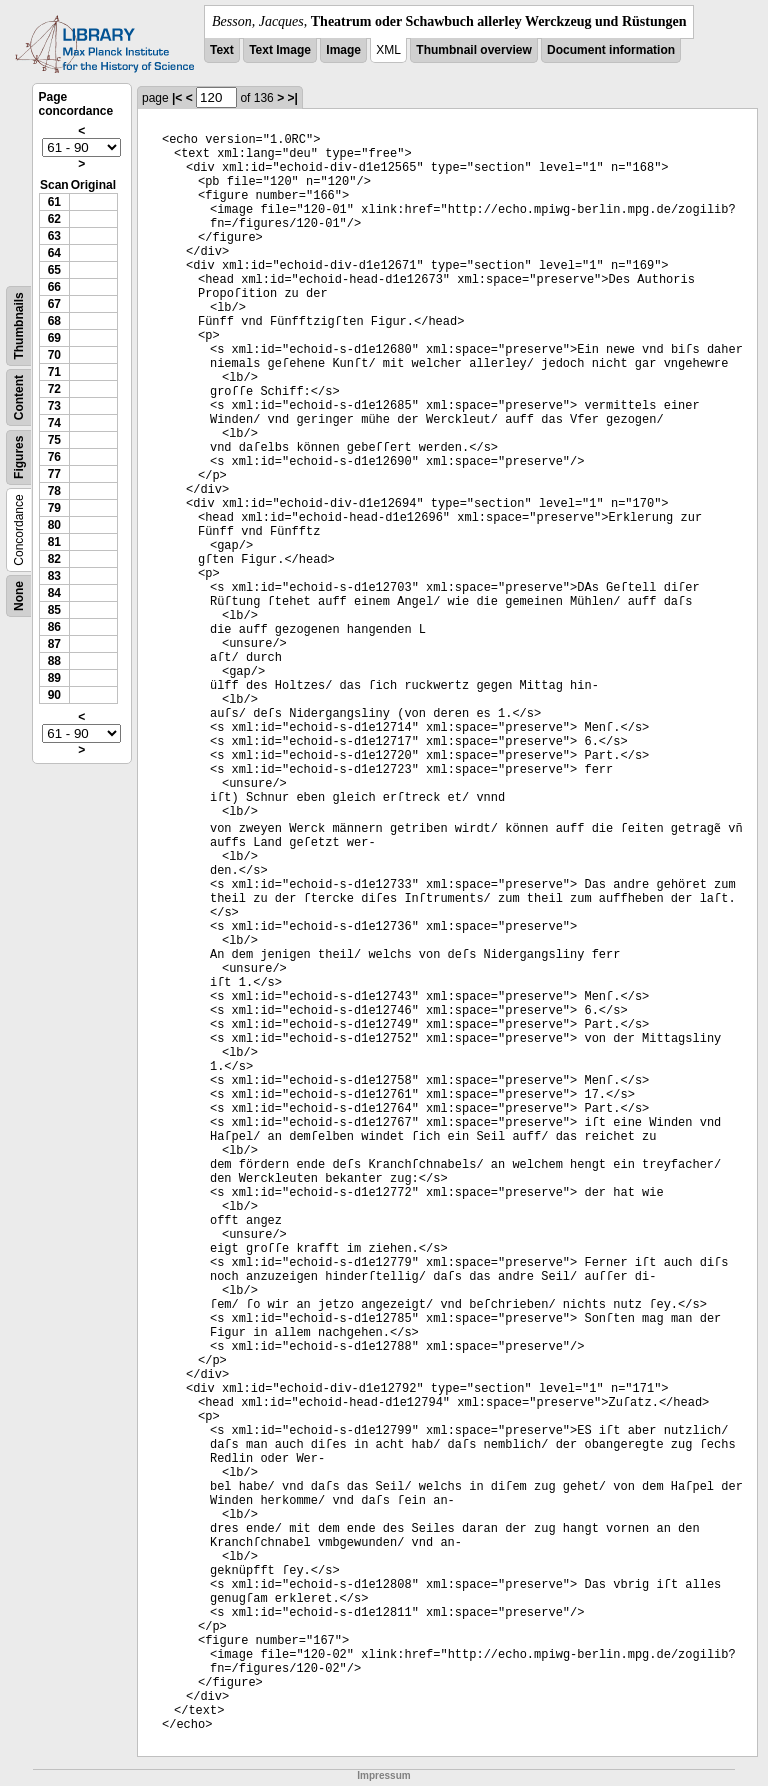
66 (54, 287)
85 (54, 610)
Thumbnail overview (473, 50)
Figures (19, 457)
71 (54, 372)
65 (54, 270)
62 (54, 219)
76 (54, 457)
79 (54, 508)
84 (54, 593)
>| (292, 98)
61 (54, 202)
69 (54, 338)
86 (54, 627)
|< (177, 98)
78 (54, 491)
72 (54, 389)
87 (54, 644)
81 (54, 542)
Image (343, 50)
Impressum (383, 1775)
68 (54, 321)
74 (54, 423)
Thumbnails (19, 325)
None (19, 596)
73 (54, 406)
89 (54, 678)
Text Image (280, 50)
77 (54, 474)
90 (54, 695)
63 (54, 236)
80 (54, 525)
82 (54, 559)
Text (222, 50)
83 (54, 576)
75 (54, 440)
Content (19, 397)
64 (54, 253)
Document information (611, 50)
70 (54, 355)
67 (54, 304)
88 (54, 661)
